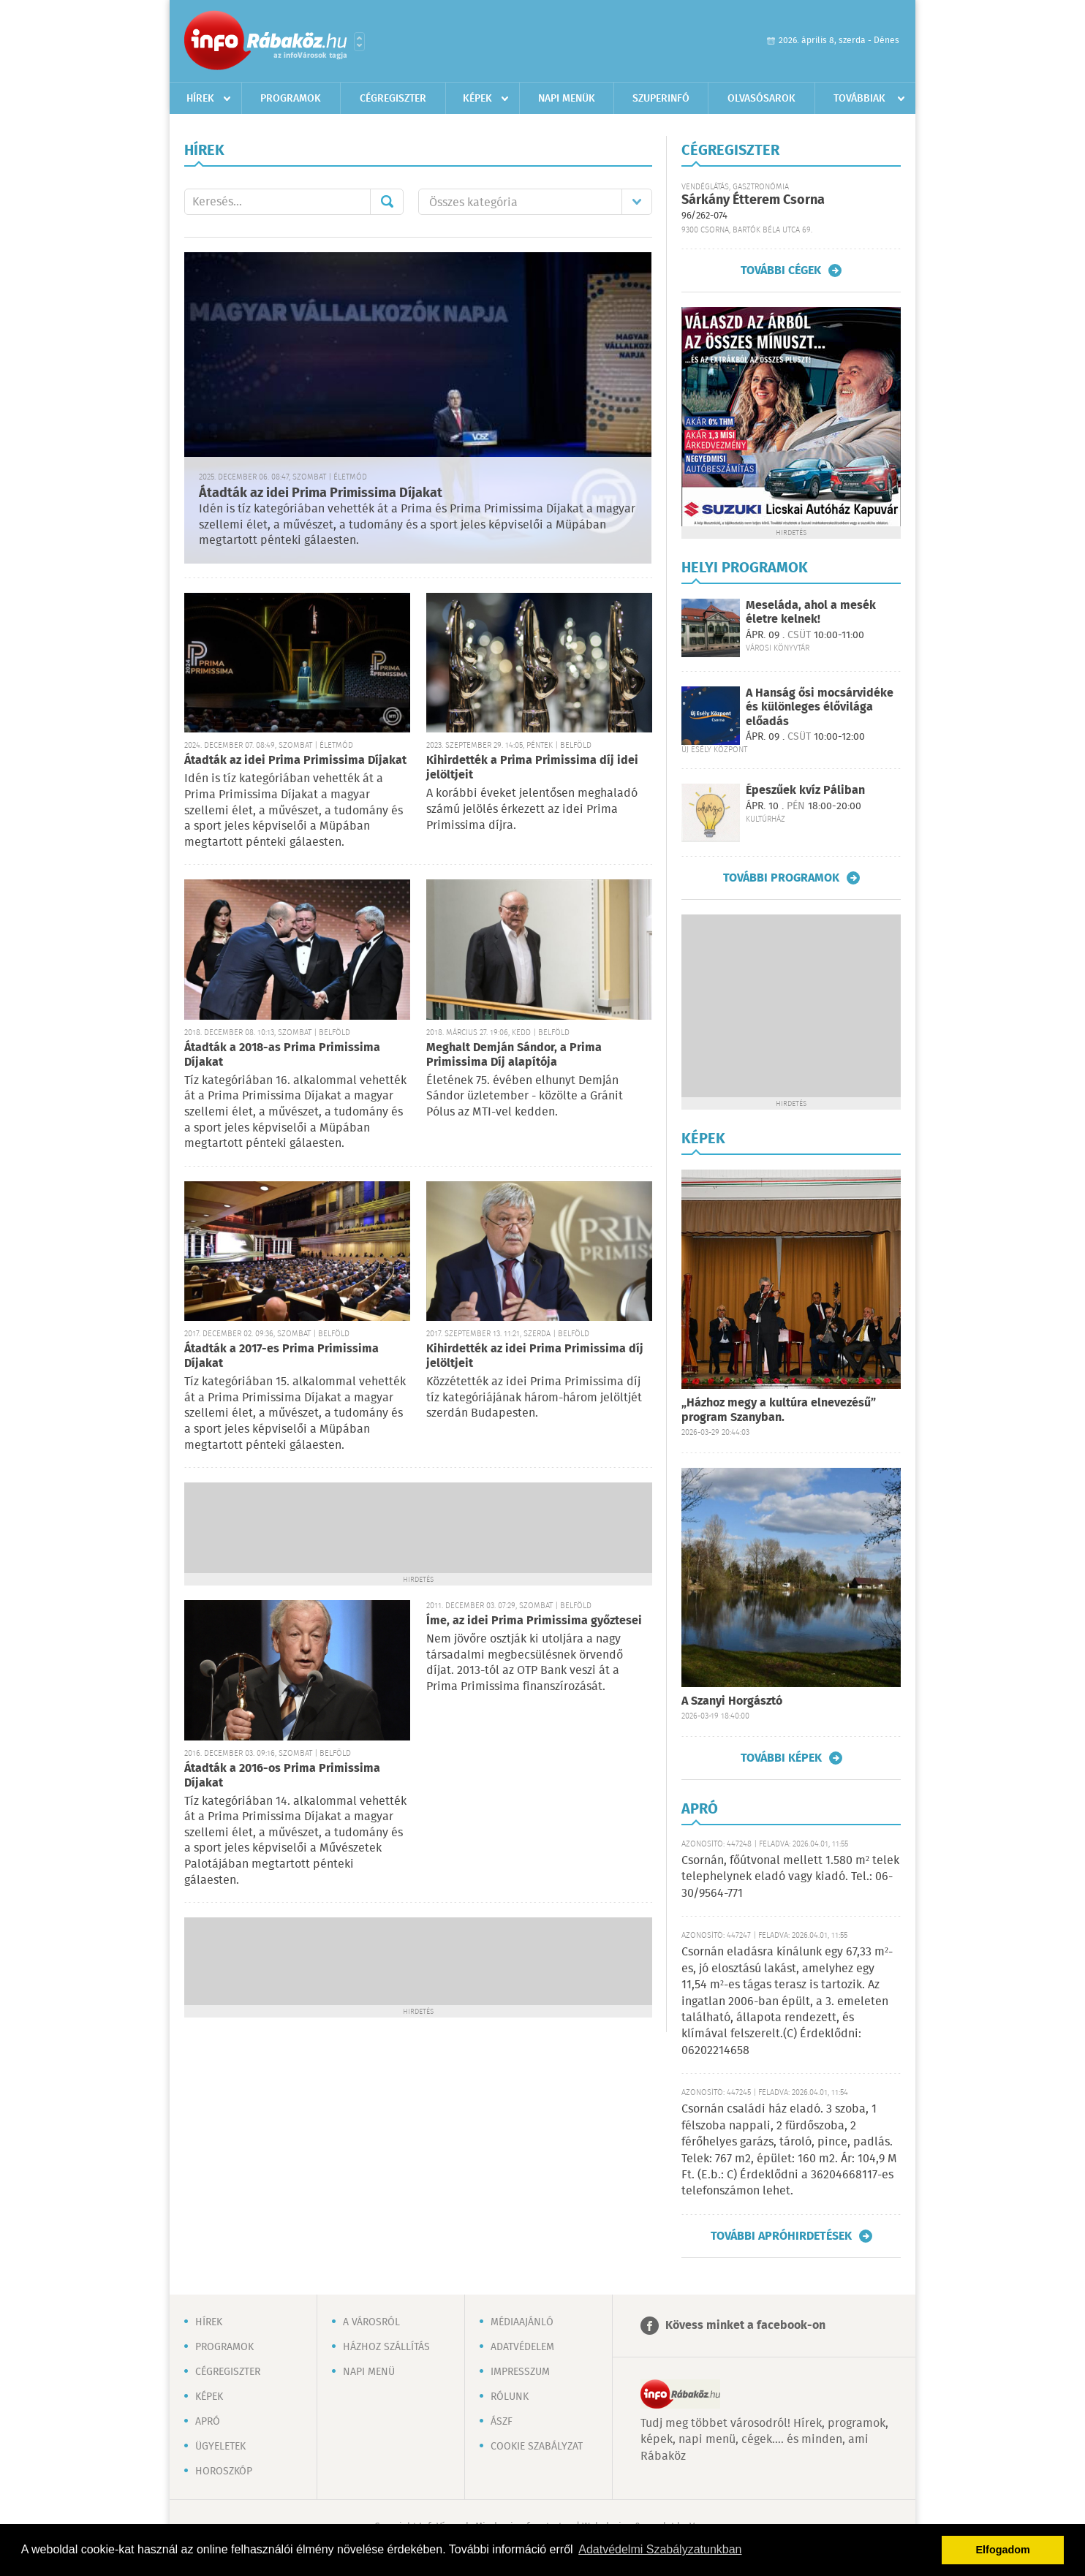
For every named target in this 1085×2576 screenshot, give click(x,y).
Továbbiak (859, 99)
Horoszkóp (223, 2471)
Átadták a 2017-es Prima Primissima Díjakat (281, 1356)
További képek (781, 1758)
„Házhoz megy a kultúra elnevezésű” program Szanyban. (778, 1410)
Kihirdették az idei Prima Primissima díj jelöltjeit (534, 1356)
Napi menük (566, 99)
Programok (290, 99)
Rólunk (510, 2397)
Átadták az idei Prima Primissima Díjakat (320, 493)
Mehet (387, 202)
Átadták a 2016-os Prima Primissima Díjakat (282, 1775)
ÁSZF (502, 2422)
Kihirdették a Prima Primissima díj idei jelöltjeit (532, 767)
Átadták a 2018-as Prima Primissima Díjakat (282, 1055)
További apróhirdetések (781, 2236)
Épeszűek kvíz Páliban (805, 790)
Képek (477, 99)
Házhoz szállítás (386, 2347)
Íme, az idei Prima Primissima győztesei (534, 1621)
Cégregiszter (393, 99)
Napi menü (369, 2372)
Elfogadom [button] (1003, 2550)
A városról (371, 2322)
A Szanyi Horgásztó (731, 1701)
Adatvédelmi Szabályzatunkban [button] (659, 2549)
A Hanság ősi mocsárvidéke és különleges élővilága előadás (819, 707)
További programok (781, 877)
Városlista (359, 41)
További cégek (781, 270)
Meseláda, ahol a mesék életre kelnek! (811, 612)
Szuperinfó (660, 99)
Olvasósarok (761, 99)
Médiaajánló (522, 2322)
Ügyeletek (220, 2447)
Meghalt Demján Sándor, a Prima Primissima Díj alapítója (514, 1055)
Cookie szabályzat (537, 2447)
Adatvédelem (522, 2347)
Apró (207, 2422)
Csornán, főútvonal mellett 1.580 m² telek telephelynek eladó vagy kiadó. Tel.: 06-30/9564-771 (790, 1877)
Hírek (200, 99)
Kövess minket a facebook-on (745, 2325)
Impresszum (520, 2372)
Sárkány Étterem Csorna (753, 200)
